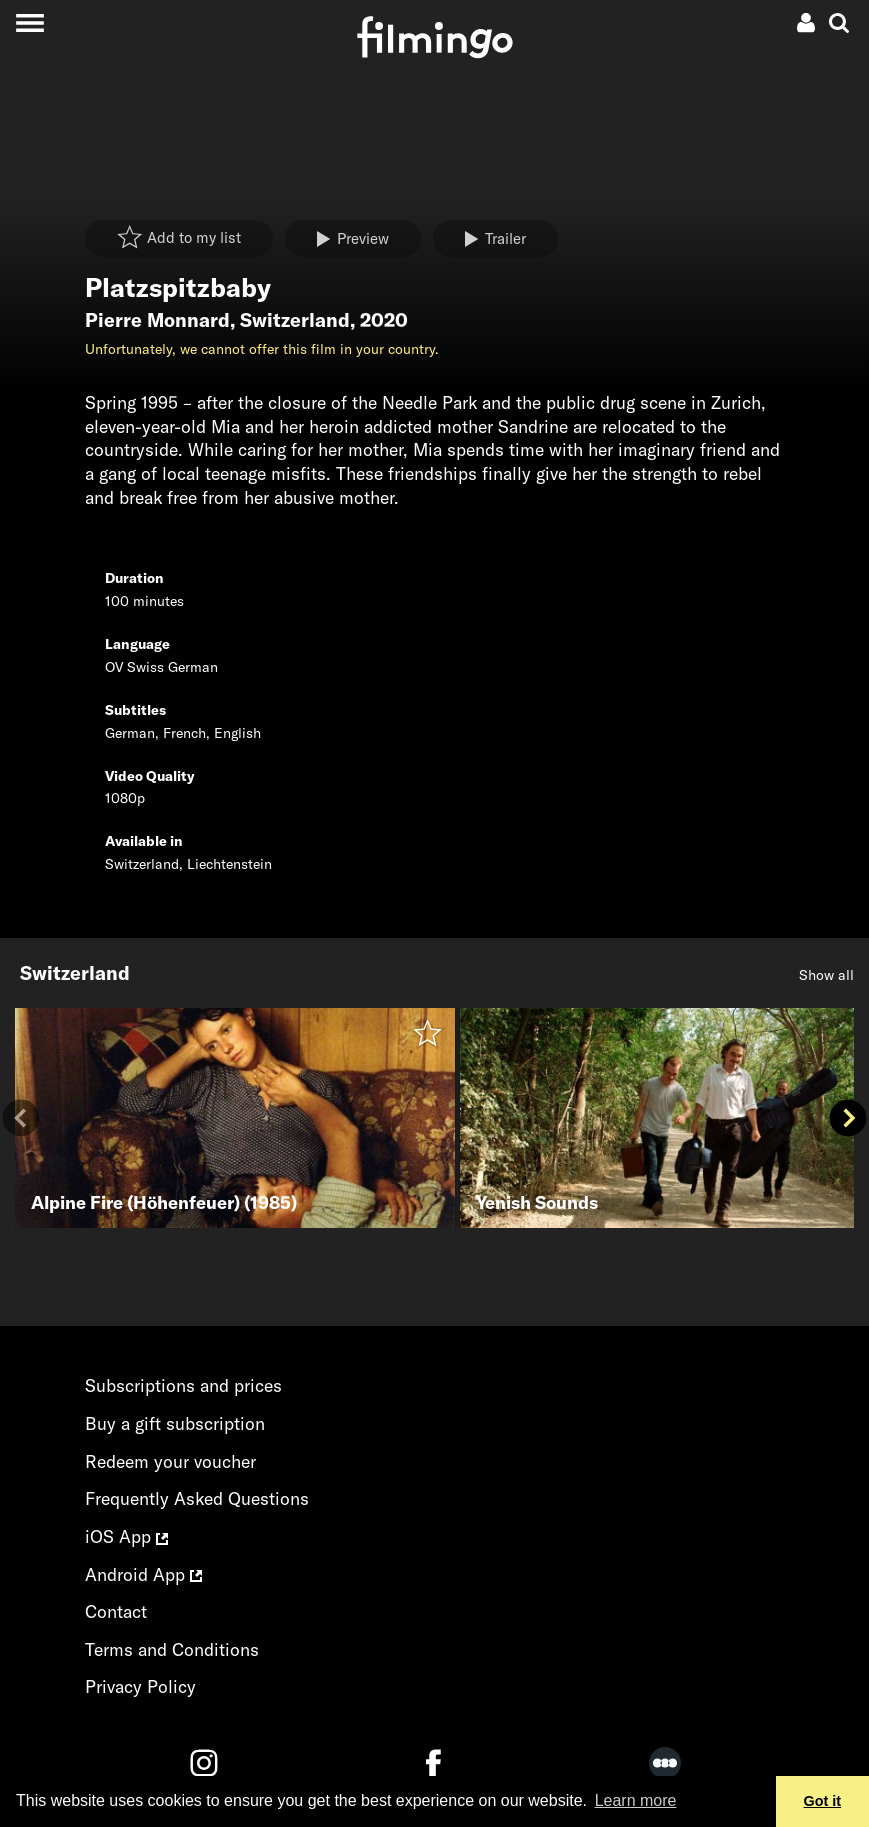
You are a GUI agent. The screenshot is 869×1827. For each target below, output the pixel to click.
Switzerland (295, 320)
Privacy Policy (140, 1686)
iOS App (126, 1536)
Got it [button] (823, 1801)
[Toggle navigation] (29, 22)
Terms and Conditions (172, 1649)
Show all (826, 975)
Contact (116, 1611)
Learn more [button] (636, 1800)
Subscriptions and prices (183, 1385)
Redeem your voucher (170, 1461)
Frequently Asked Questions (197, 1498)
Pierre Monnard (157, 320)
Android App (143, 1574)
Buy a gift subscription (175, 1423)
